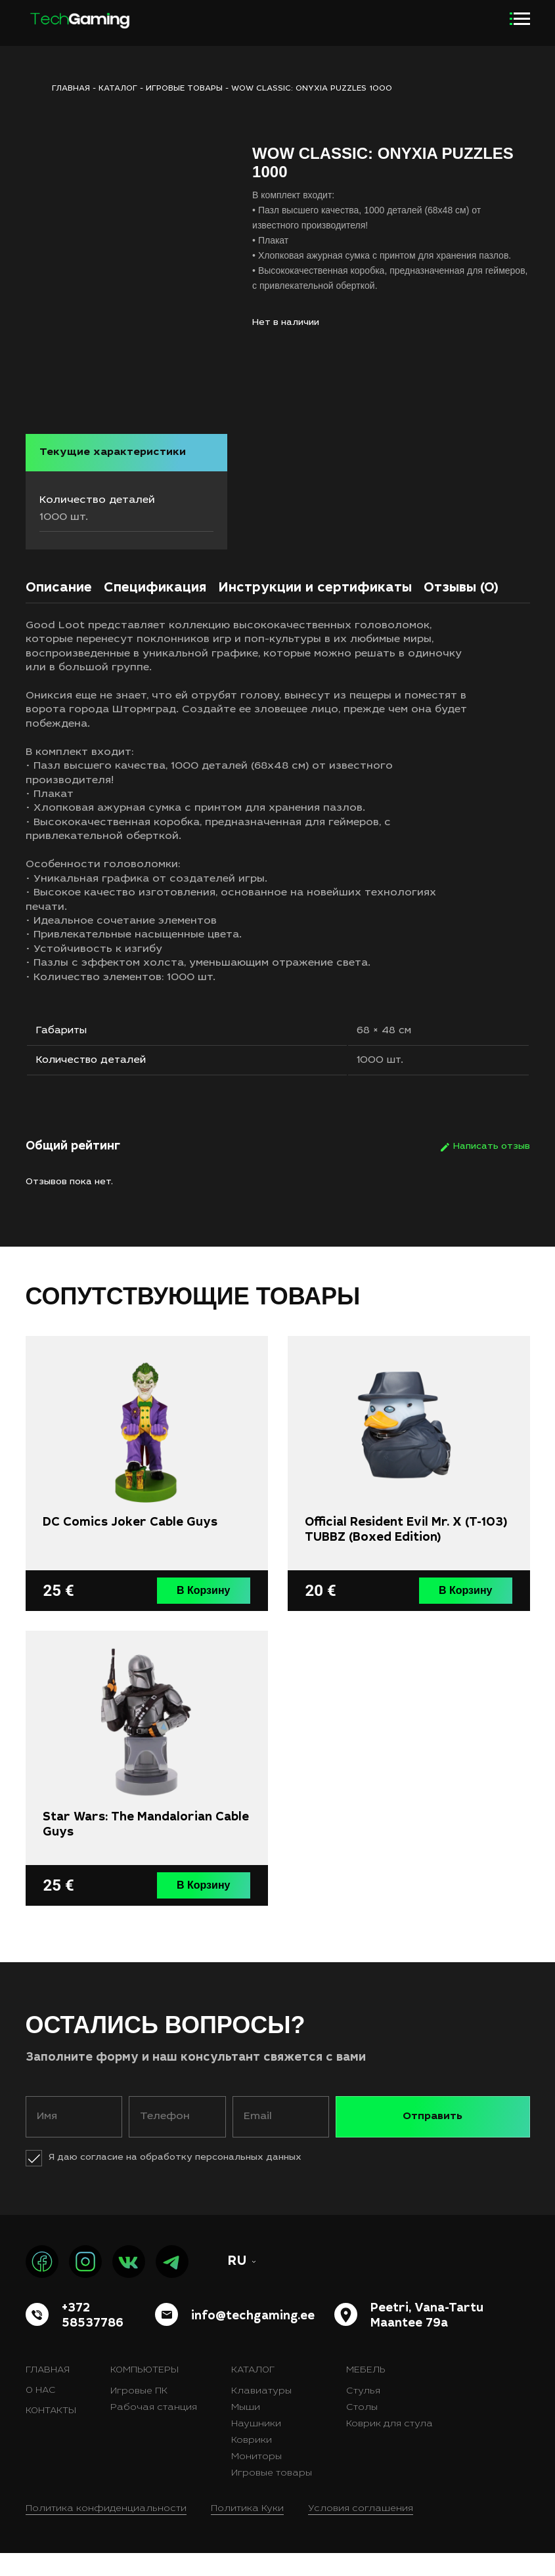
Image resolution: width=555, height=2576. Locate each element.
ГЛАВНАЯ (71, 89)
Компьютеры (144, 2393)
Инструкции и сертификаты (315, 607)
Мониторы (256, 2480)
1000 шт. (381, 1084)
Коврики (251, 2463)
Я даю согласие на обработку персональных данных (175, 2180)
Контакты (51, 2434)
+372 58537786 (92, 2339)
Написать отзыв (491, 1172)
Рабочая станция (153, 2431)
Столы (362, 2431)
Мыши (245, 2431)
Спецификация (155, 607)
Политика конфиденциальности (106, 2532)
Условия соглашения (360, 2532)
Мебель (366, 2393)
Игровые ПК (138, 2414)
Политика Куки (247, 2532)
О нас (41, 2413)
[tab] (59, 610)
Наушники (256, 2447)
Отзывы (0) (461, 607)
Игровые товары (184, 89)
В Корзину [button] (205, 1615)
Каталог (118, 89)
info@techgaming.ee (253, 2339)
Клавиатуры (261, 2414)
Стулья (363, 2414)
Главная (48, 2393)
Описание (59, 607)
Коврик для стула (389, 2447)
